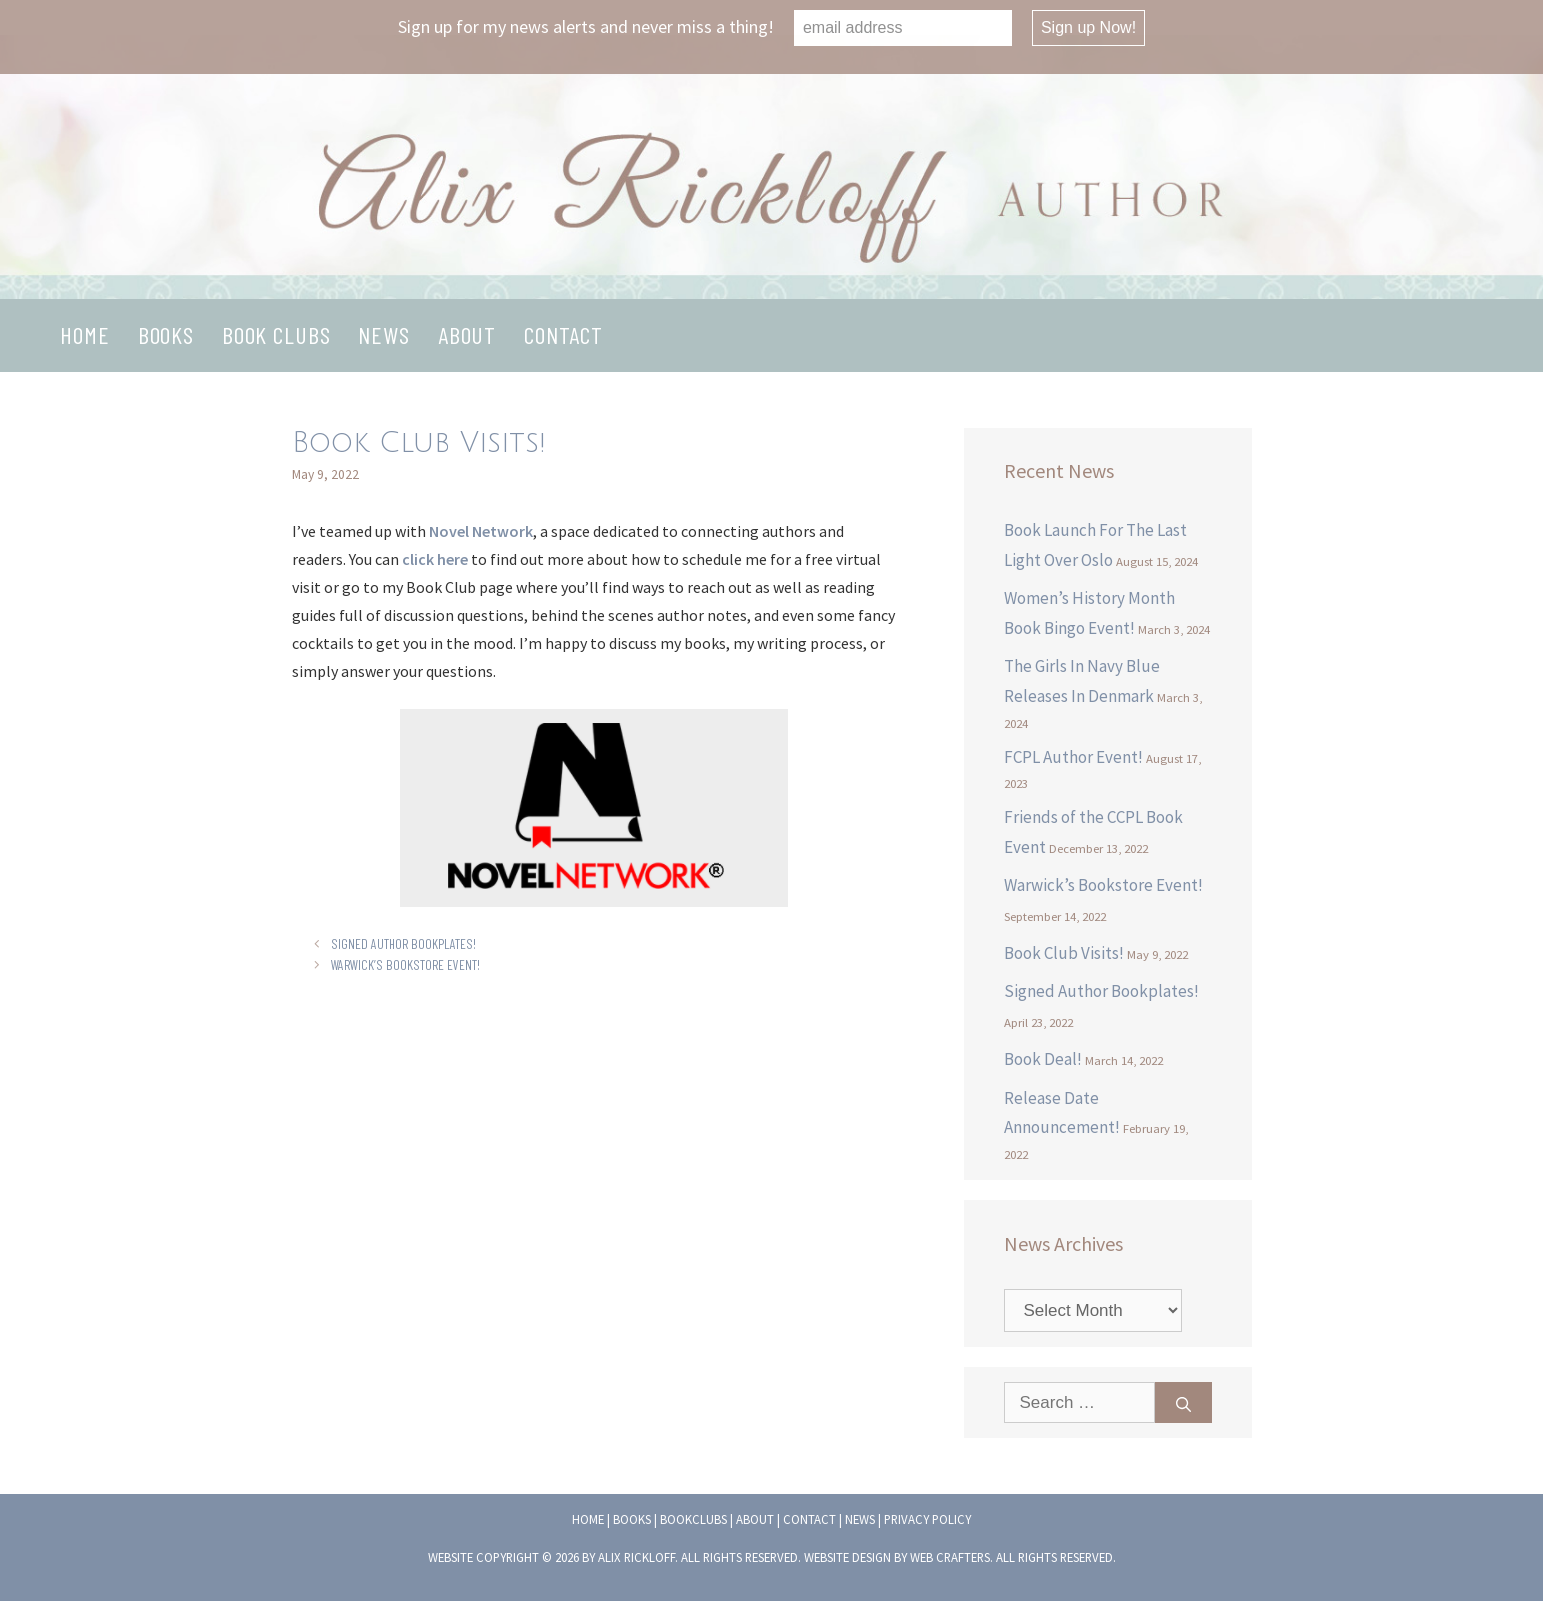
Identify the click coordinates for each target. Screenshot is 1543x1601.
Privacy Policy (927, 1519)
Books (166, 334)
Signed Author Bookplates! (403, 943)
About (467, 334)
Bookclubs (693, 1519)
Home (84, 334)
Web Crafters (950, 1557)
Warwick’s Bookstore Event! (405, 964)
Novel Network (481, 531)
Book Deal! (1043, 1059)
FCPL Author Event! (1073, 757)
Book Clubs (276, 334)
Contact (563, 334)
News (383, 334)
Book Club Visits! (1064, 953)
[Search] (1183, 1403)
